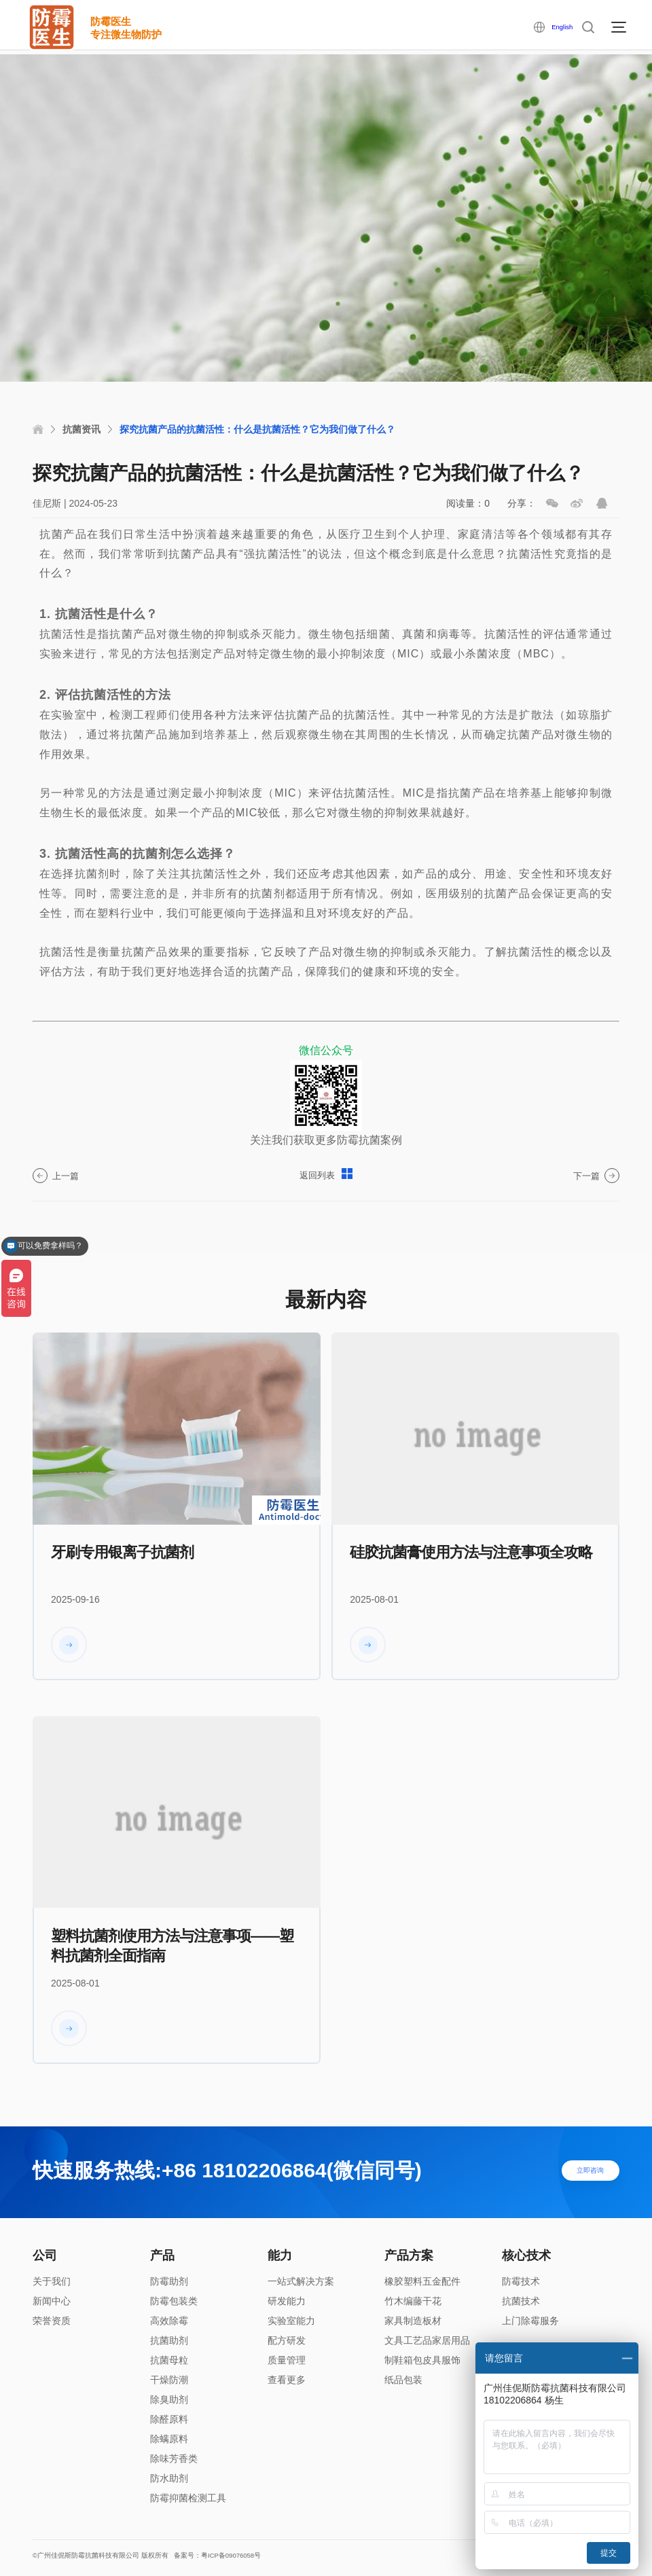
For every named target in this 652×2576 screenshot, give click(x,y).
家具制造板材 (412, 2320)
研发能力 (287, 2301)
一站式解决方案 (301, 2281)
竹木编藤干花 (412, 2301)
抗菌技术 (521, 2301)
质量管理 (287, 2360)
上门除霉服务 (530, 2320)
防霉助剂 (169, 2281)
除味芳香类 (174, 2458)
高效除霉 (169, 2320)
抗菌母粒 (169, 2360)
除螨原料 (169, 2438)
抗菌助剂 (169, 2340)
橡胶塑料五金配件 (422, 2281)
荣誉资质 (52, 2320)
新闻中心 (52, 2301)
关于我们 (52, 2281)
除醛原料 (169, 2419)
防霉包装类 (174, 2301)
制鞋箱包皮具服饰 (422, 2360)
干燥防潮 (169, 2379)
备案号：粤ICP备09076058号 (256, 2557)
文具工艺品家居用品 (427, 2340)
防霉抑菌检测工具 (188, 2497)
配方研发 (287, 2340)
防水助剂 (169, 2478)
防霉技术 (521, 2281)
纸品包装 (403, 2379)
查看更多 (287, 2379)
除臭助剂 (169, 2399)
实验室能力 (291, 2320)
